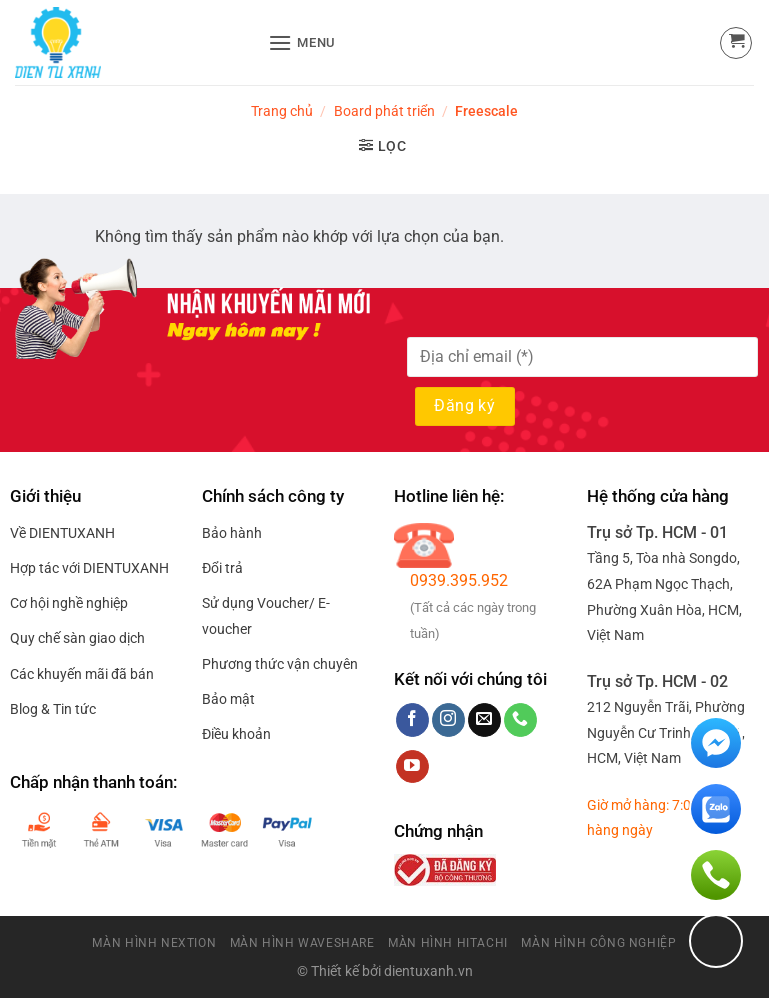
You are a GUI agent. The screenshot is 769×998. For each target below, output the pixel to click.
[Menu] (302, 42)
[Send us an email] (484, 720)
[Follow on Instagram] (448, 720)
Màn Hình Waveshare (302, 943)
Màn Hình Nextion (154, 943)
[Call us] (520, 720)
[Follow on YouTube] (412, 767)
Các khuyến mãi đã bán (82, 674)
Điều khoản (236, 734)
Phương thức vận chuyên (280, 664)
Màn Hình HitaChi (448, 943)
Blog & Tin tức (53, 709)
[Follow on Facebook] (412, 720)
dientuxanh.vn (428, 971)
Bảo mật (228, 699)
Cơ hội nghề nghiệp (69, 603)
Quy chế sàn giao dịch (77, 638)
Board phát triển (384, 111)
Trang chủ (282, 111)
